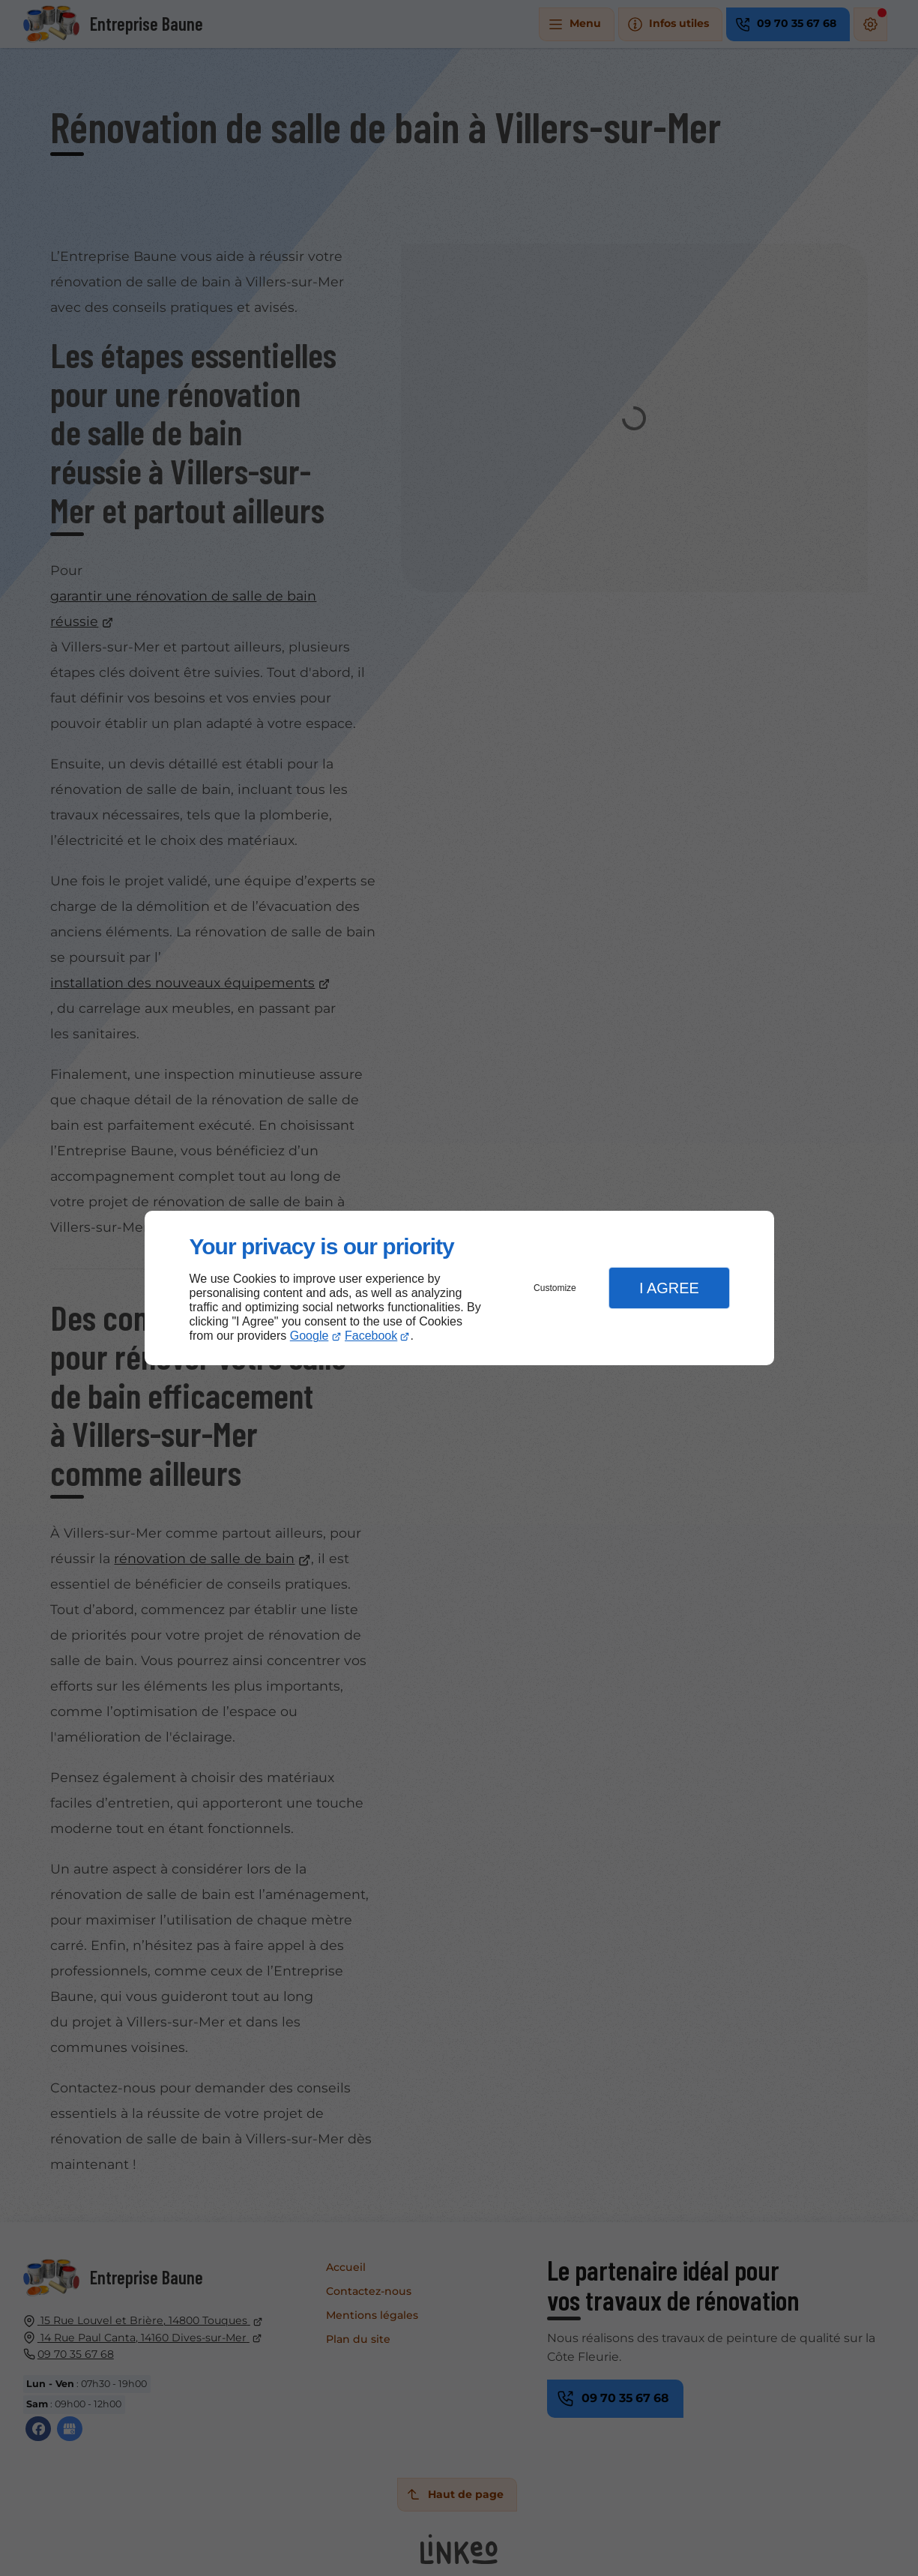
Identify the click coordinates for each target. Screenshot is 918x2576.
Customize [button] (555, 1288)
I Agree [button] (669, 1288)
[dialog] (459, 1288)
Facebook (371, 1335)
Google (309, 1335)
